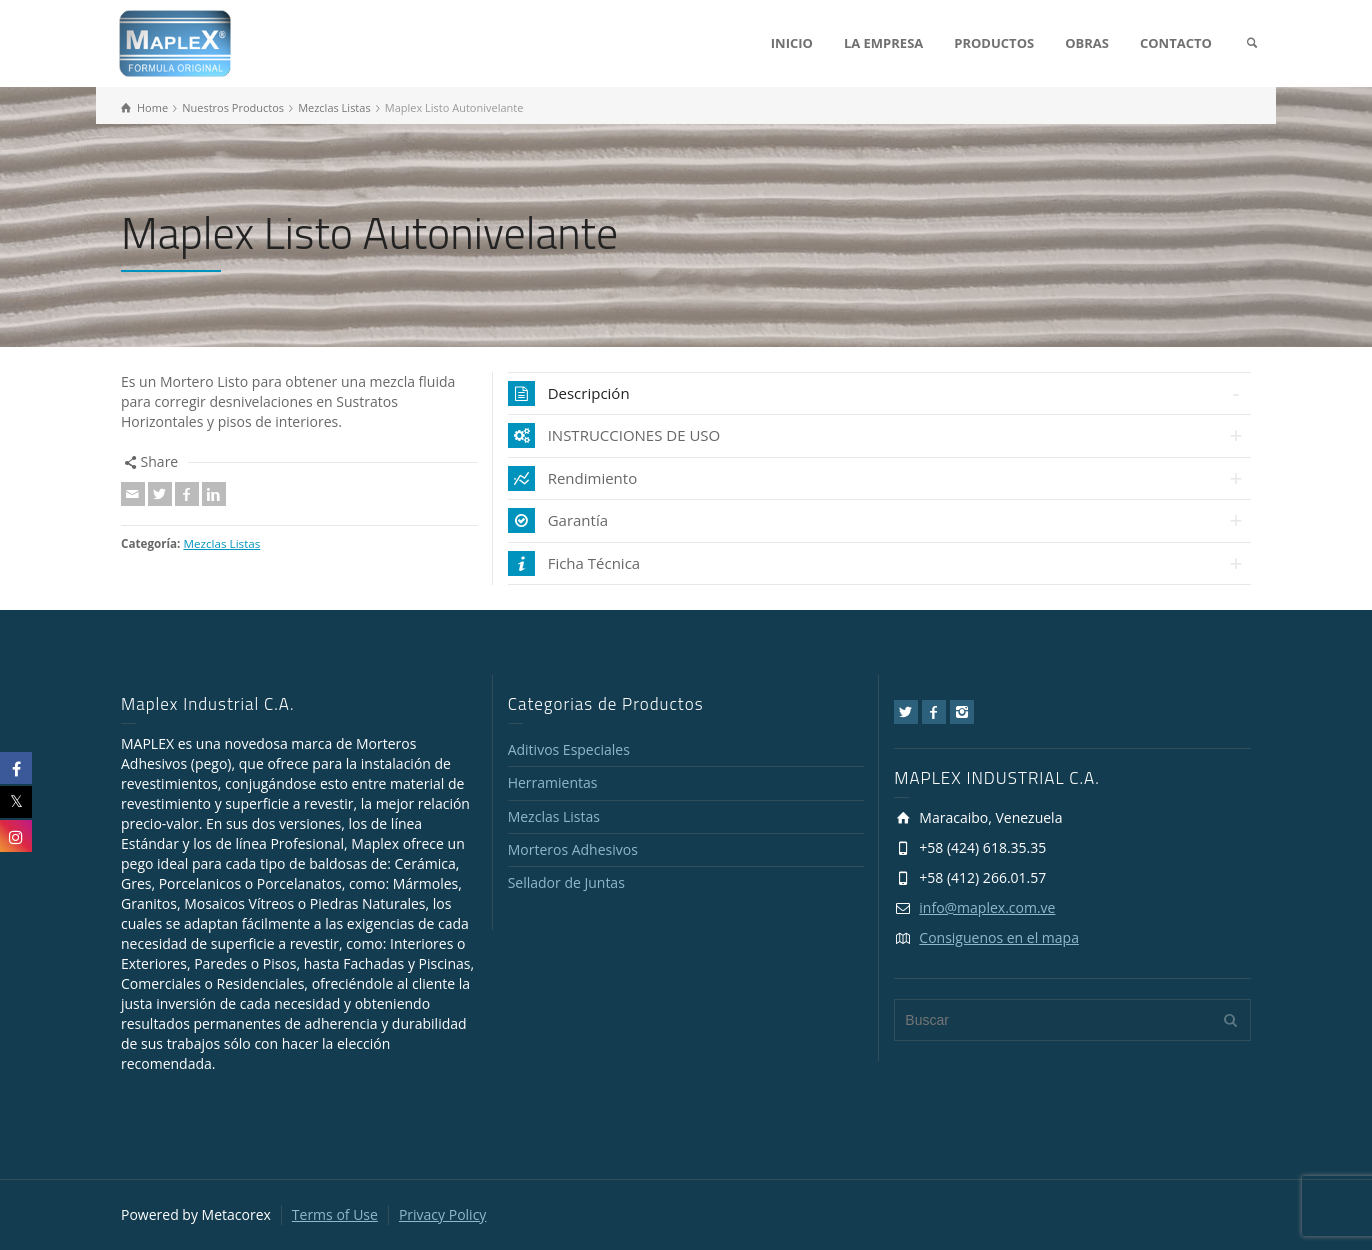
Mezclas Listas (221, 543)
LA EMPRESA (883, 43)
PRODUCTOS (994, 43)
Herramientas (553, 782)
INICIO (792, 43)
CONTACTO (1176, 43)
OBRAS (1087, 43)
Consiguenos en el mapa (999, 937)
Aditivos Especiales (569, 749)
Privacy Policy (442, 1214)
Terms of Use (335, 1214)
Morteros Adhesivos (573, 849)
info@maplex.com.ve (987, 907)
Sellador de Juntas (566, 882)
